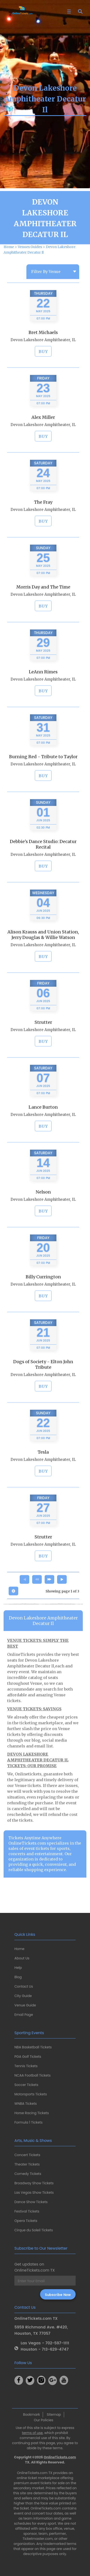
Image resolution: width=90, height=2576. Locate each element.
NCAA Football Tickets (32, 2075)
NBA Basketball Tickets (33, 2047)
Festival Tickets (26, 2211)
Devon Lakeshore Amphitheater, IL (43, 352)
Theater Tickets (27, 2164)
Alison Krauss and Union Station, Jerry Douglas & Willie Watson (43, 947)
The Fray (43, 514)
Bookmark (31, 2414)
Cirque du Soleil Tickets (33, 2230)
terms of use (32, 2432)
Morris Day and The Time (43, 599)
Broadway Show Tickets (34, 2183)
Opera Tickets (25, 2220)
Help (18, 1967)
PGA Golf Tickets (27, 2056)
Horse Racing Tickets (31, 2113)
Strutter (43, 1034)
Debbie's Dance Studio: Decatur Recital (43, 856)
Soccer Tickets (26, 2084)
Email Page (23, 2014)
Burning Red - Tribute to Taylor (43, 769)
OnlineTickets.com (60, 2457)
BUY (43, 364)
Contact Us (23, 1986)
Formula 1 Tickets (28, 2122)
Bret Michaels (43, 345)
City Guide (23, 1995)
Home (19, 1948)
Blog (18, 1977)
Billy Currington (43, 1289)
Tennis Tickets (25, 2066)
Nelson (43, 1204)
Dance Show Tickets (31, 2201)
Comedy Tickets (27, 2173)
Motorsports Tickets (30, 2094)
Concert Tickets (27, 2154)
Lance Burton (43, 1119)
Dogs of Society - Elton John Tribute (43, 1376)
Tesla (43, 1464)
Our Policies (43, 2420)
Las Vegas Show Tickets (34, 2192)
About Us (21, 1958)
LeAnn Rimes (43, 684)
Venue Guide (25, 2005)
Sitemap (54, 2414)
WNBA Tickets (25, 2103)
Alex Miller (43, 429)
